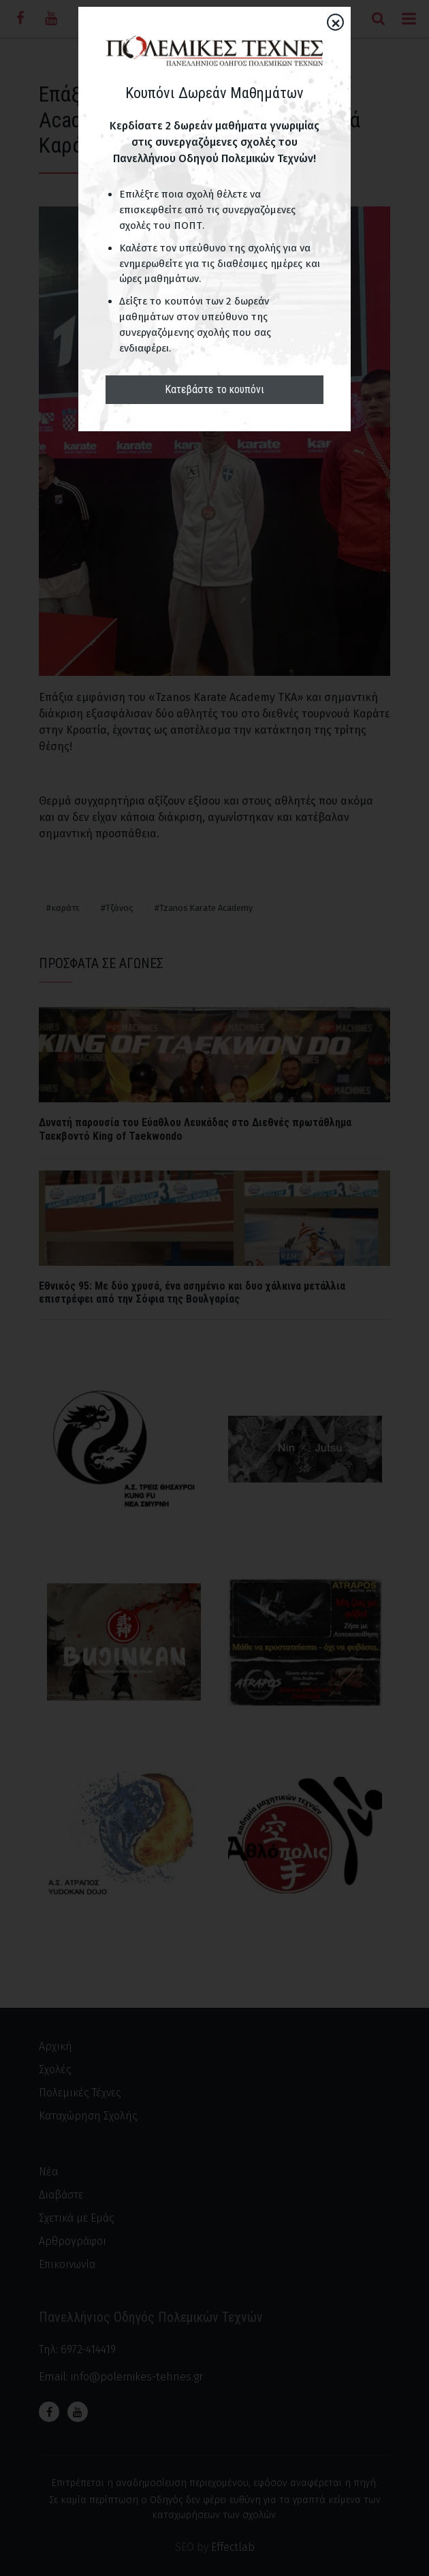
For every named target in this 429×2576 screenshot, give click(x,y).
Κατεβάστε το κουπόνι (214, 389)
